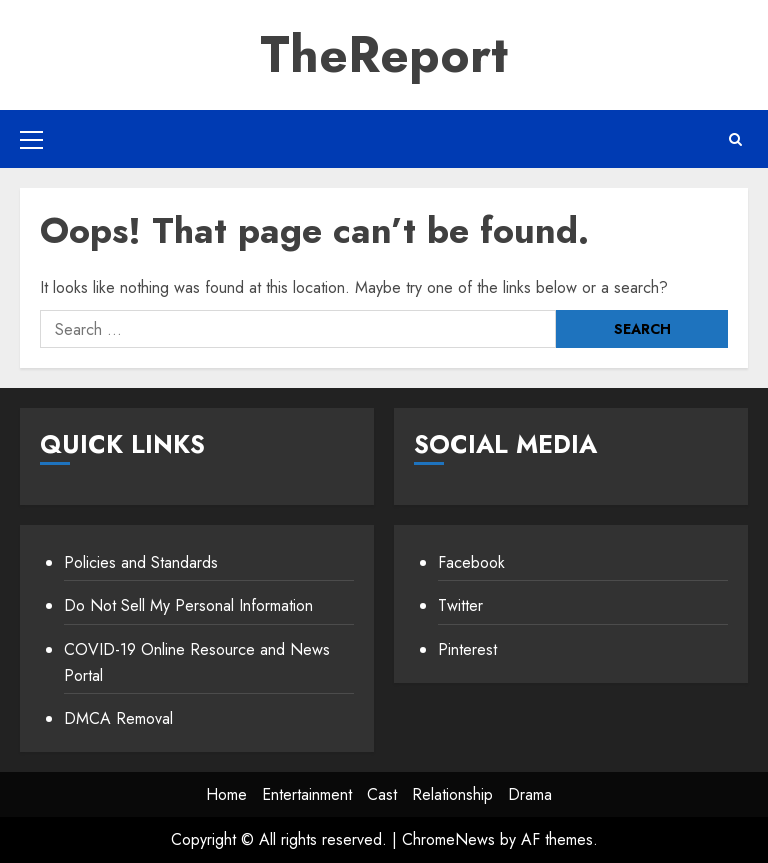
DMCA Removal (118, 718)
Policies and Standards (141, 562)
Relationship (452, 794)
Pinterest (467, 649)
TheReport (384, 54)
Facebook (471, 562)
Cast (382, 794)
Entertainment (307, 794)
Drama (530, 794)
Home (226, 794)
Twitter (460, 605)
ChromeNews (448, 839)
